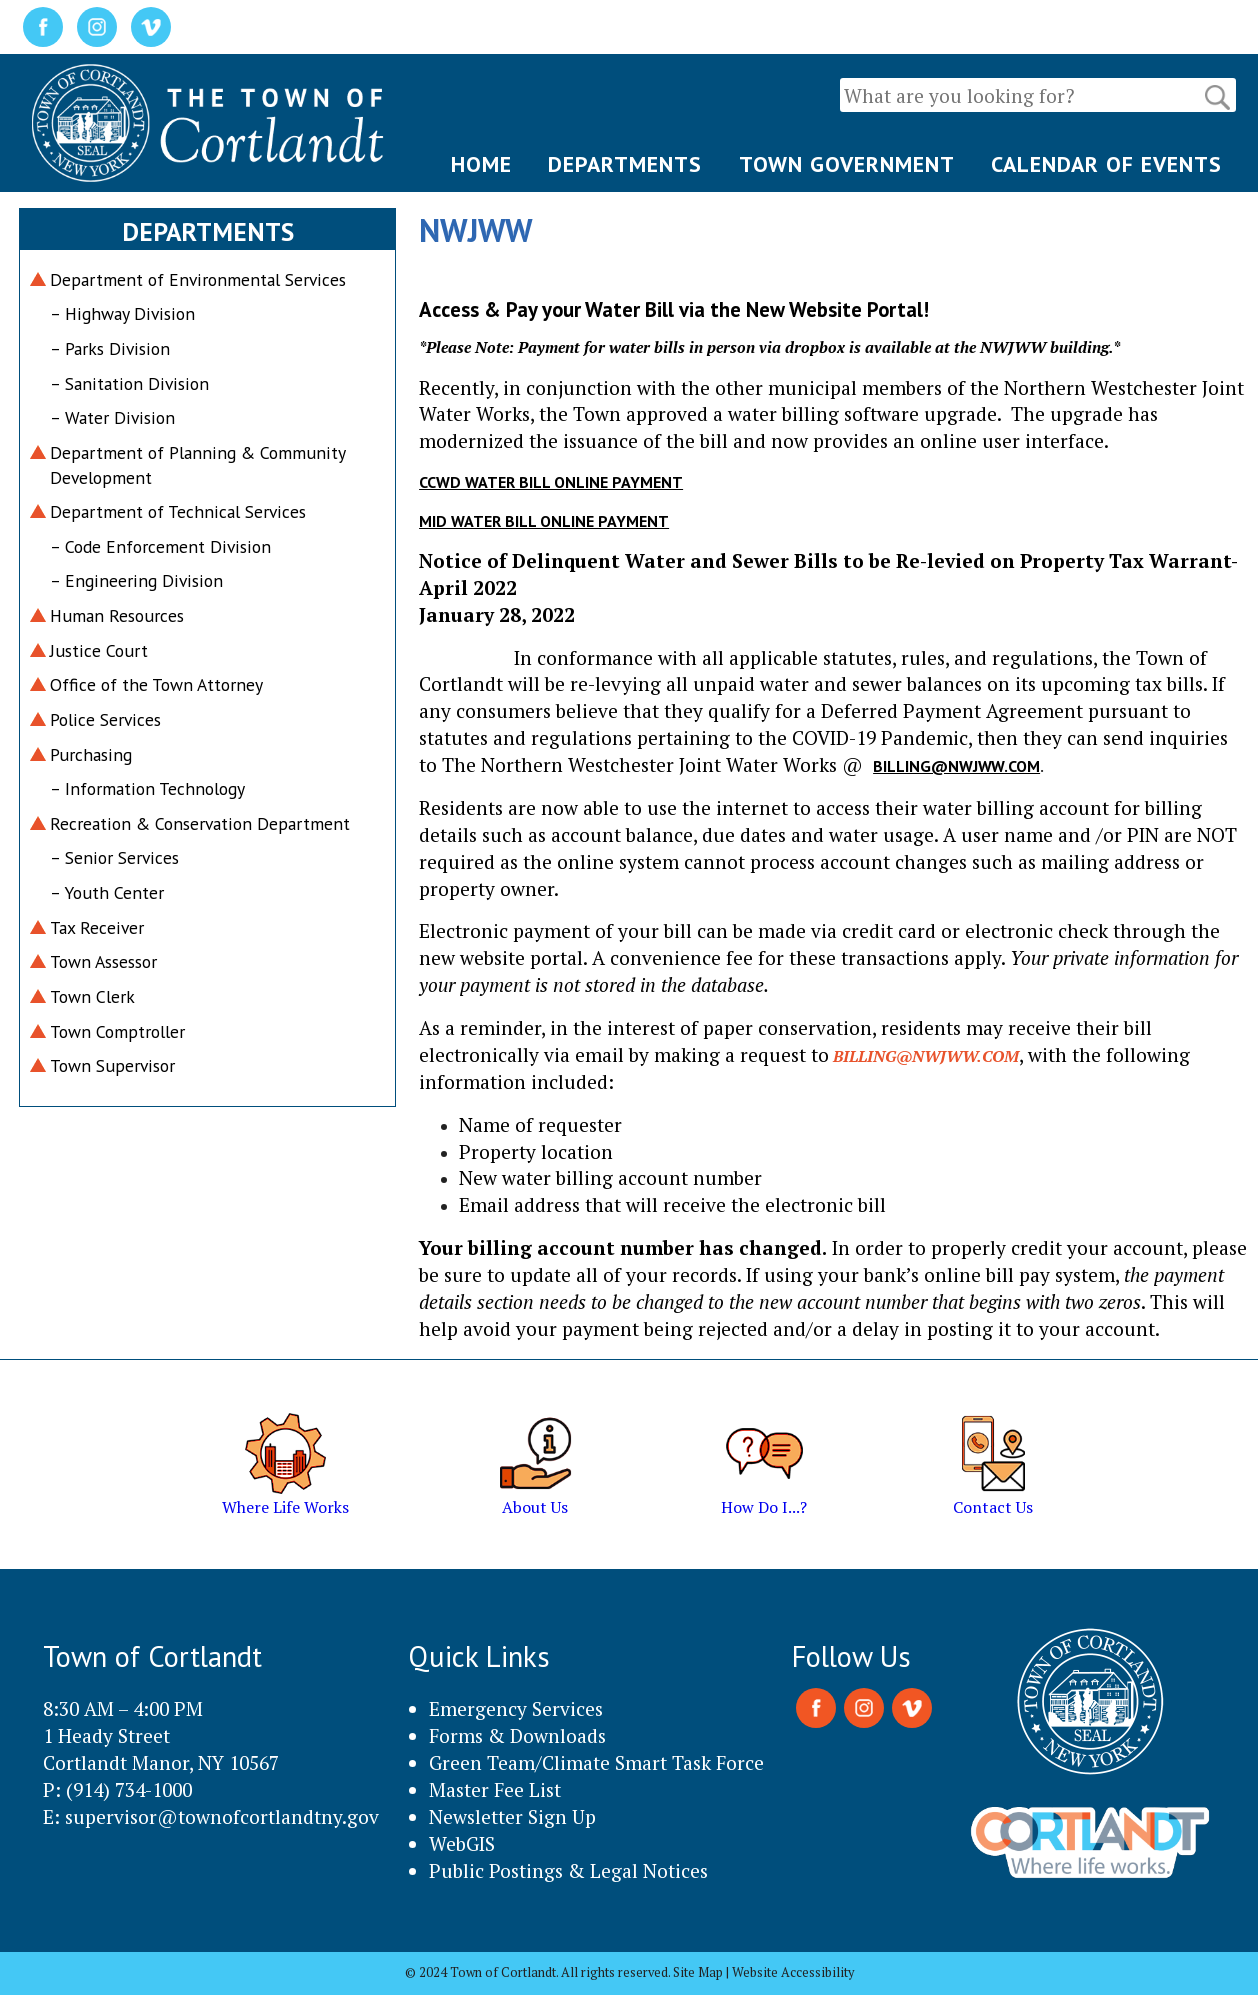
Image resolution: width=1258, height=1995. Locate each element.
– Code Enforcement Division (160, 546)
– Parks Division (110, 348)
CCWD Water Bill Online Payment (551, 482)
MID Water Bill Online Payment (544, 521)
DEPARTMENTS (625, 164)
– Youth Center (107, 892)
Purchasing (91, 754)
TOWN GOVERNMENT (847, 164)
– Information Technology (147, 788)
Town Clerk (92, 996)
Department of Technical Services (178, 511)
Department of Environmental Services (198, 279)
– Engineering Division (136, 580)
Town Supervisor (112, 1065)
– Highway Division (122, 313)
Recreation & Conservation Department (200, 823)
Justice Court (99, 650)
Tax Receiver (97, 927)
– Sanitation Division (129, 383)
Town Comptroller (117, 1031)
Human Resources (117, 615)
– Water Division (112, 417)
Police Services (105, 719)
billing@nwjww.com (956, 766)
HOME (481, 164)
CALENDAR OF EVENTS (1106, 164)
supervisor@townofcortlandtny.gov (222, 1816)
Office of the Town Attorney (156, 684)
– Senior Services (114, 857)
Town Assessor (103, 961)
